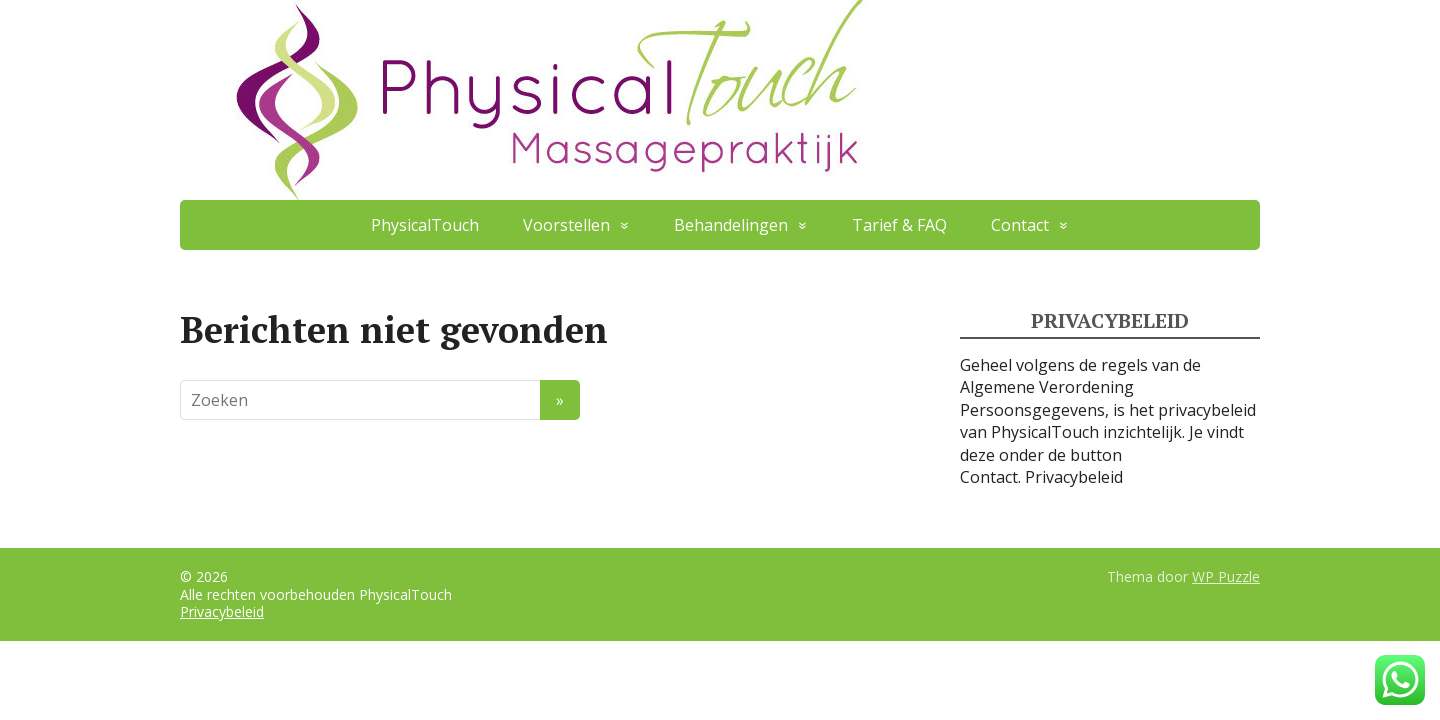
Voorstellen (566, 225)
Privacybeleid (1074, 477)
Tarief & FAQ (899, 225)
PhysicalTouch (425, 225)
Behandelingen (731, 225)
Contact (1020, 225)
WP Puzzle (1226, 576)
